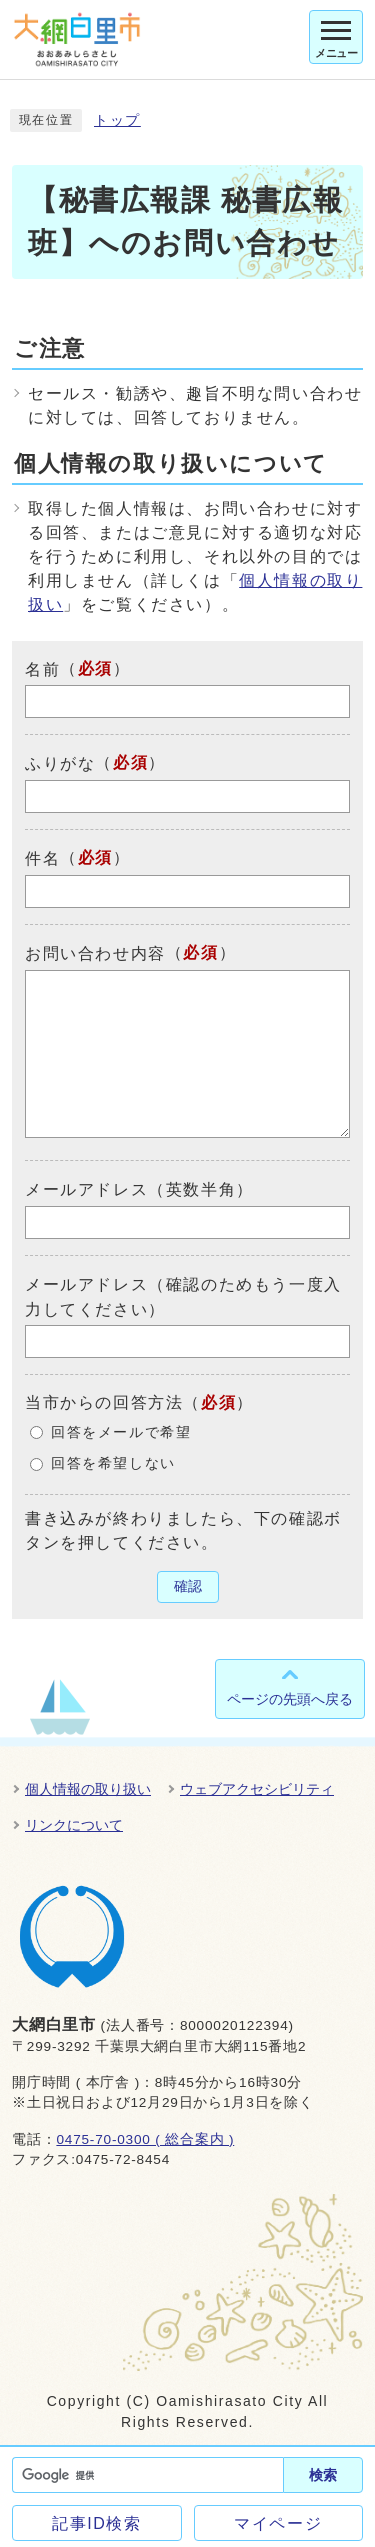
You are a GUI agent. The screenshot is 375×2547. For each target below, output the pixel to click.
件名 (42, 858)
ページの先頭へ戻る (290, 1699)
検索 (323, 2475)
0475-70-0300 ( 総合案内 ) (145, 2139)
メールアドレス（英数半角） (139, 1189)
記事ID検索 (97, 2523)
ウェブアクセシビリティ (257, 1789)
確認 (188, 1586)
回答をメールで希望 (121, 1432)
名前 (42, 668)
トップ (117, 120)
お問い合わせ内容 (95, 953)
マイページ (278, 2523)
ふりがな (60, 763)
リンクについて (74, 1825)
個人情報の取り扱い (88, 1789)
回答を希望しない (113, 1463)
